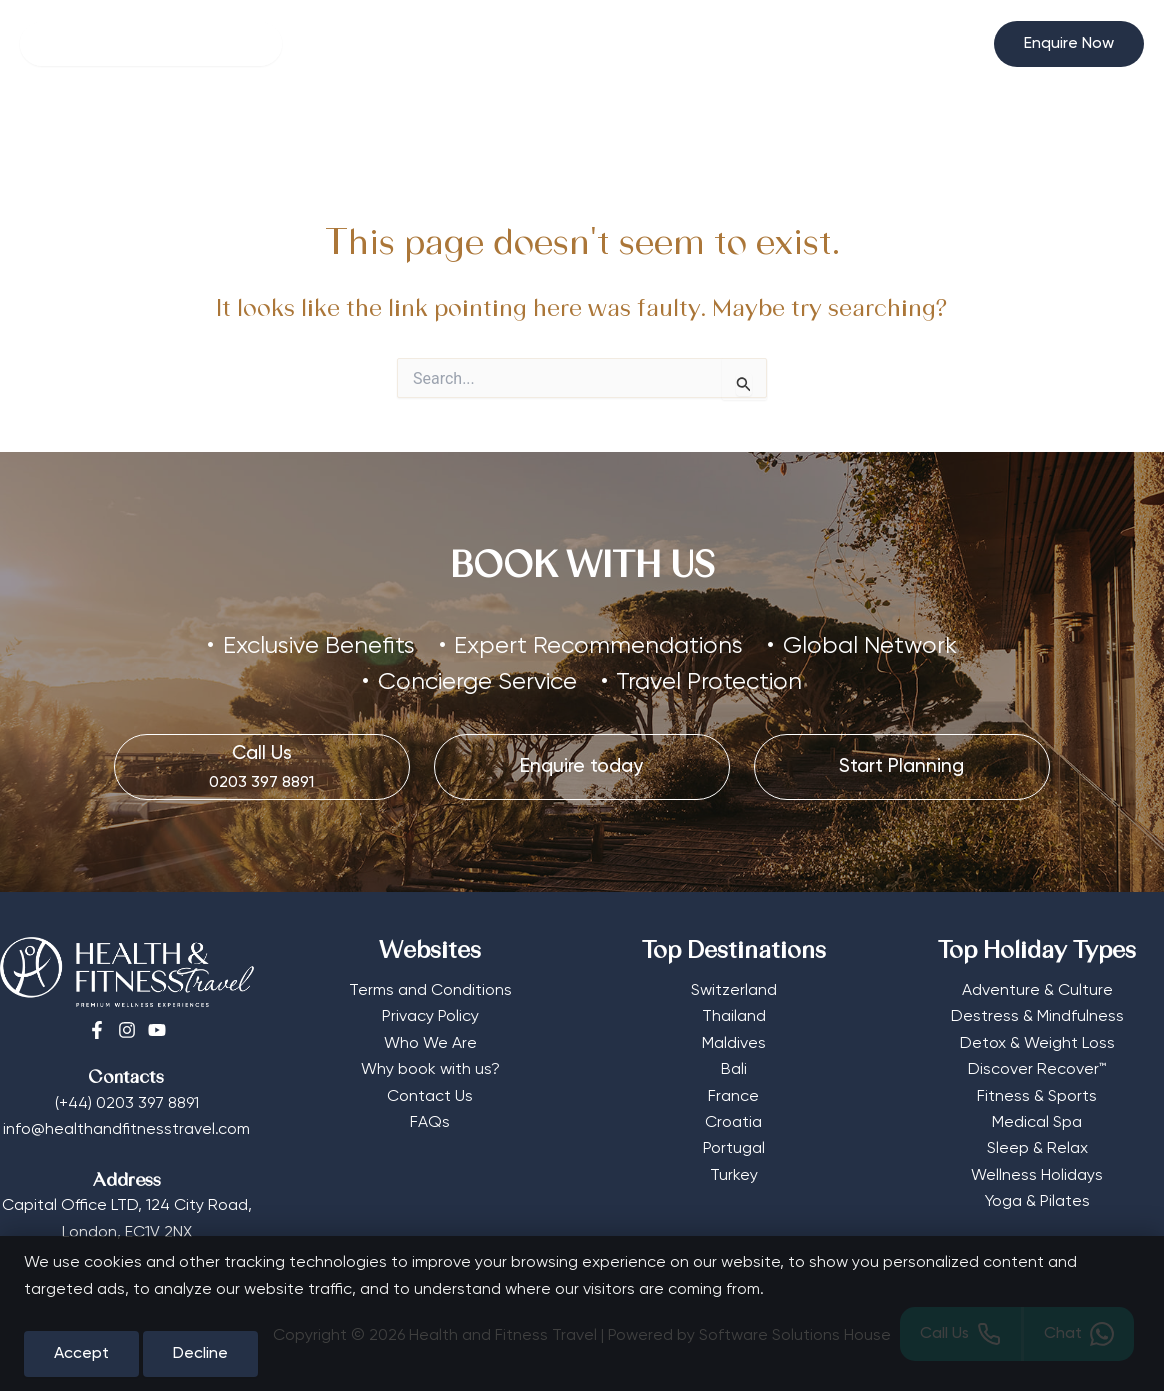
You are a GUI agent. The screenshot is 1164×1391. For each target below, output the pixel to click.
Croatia (733, 1123)
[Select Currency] (954, 35)
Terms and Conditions (430, 991)
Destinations (577, 127)
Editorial (783, 127)
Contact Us (430, 1097)
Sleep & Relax (1037, 1149)
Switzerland (734, 991)
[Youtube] (157, 1030)
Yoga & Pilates (1037, 1202)
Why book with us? (430, 1070)
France (733, 1097)
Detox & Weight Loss (1037, 1044)
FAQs (430, 1123)
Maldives (734, 1044)
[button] (1069, 44)
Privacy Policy (430, 1017)
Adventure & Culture (1037, 991)
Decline (200, 1354)
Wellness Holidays (1037, 1176)
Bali (734, 1070)
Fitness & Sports (1037, 1097)
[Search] (151, 44)
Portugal (734, 1149)
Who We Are (430, 1044)
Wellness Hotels (272, 127)
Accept (81, 1354)
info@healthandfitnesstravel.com (126, 1130)
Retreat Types (425, 127)
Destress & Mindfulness (1037, 1017)
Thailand (734, 1017)
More (693, 127)
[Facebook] (97, 1030)
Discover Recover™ (1037, 1070)
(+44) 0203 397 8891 (127, 1104)
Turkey (734, 1176)
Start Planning (897, 127)
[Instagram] (127, 1030)
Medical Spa (1037, 1123)
